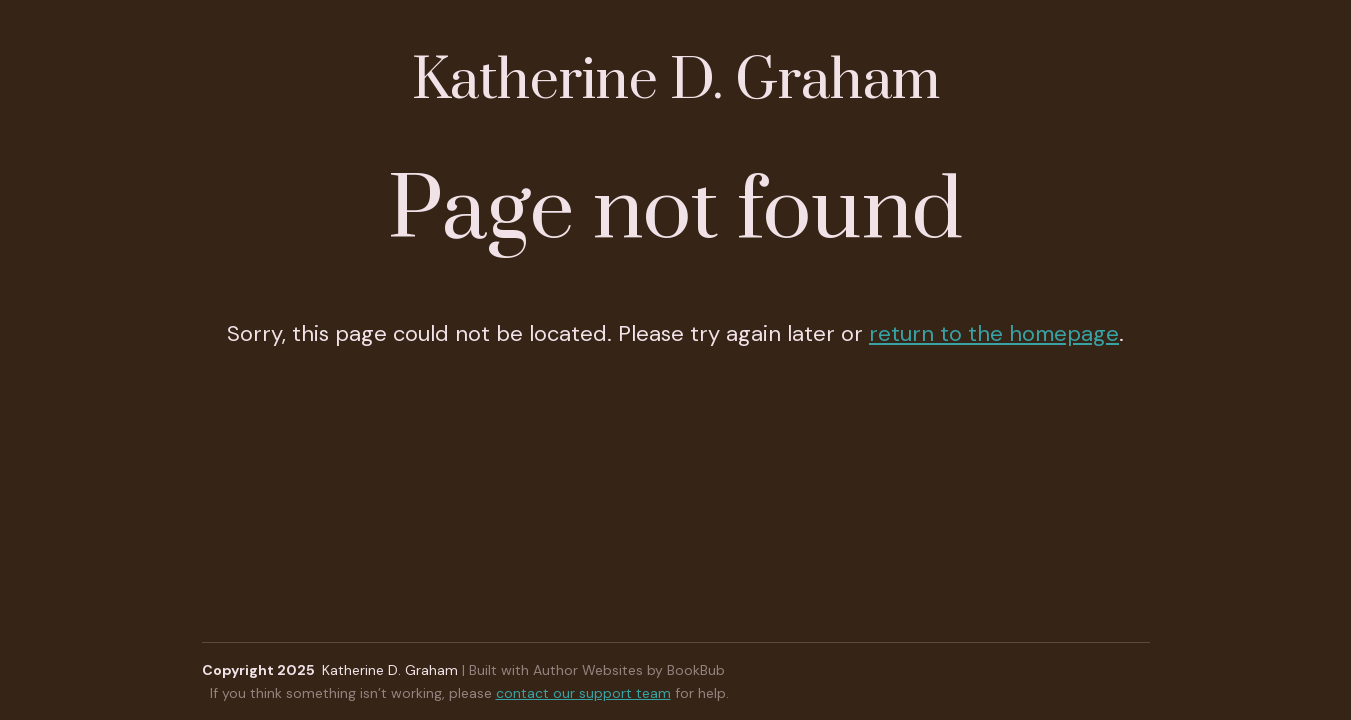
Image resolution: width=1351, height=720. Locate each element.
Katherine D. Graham (676, 81)
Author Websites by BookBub (629, 670)
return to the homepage (994, 333)
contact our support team (583, 693)
